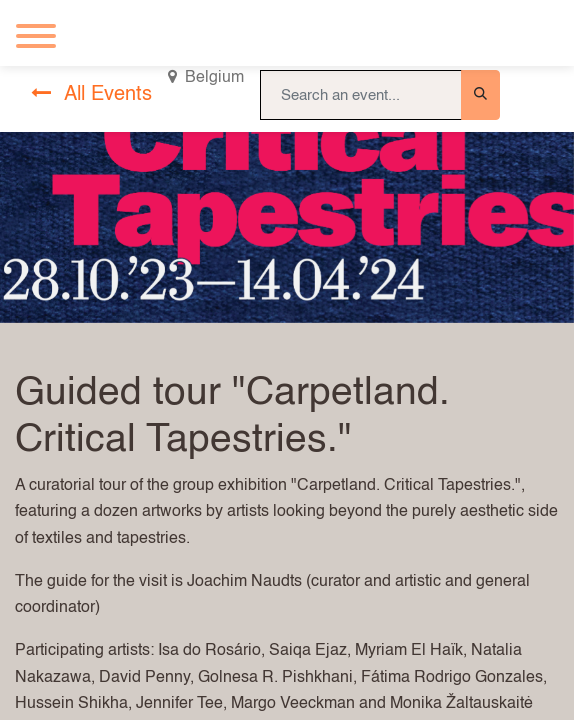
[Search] (480, 95)
